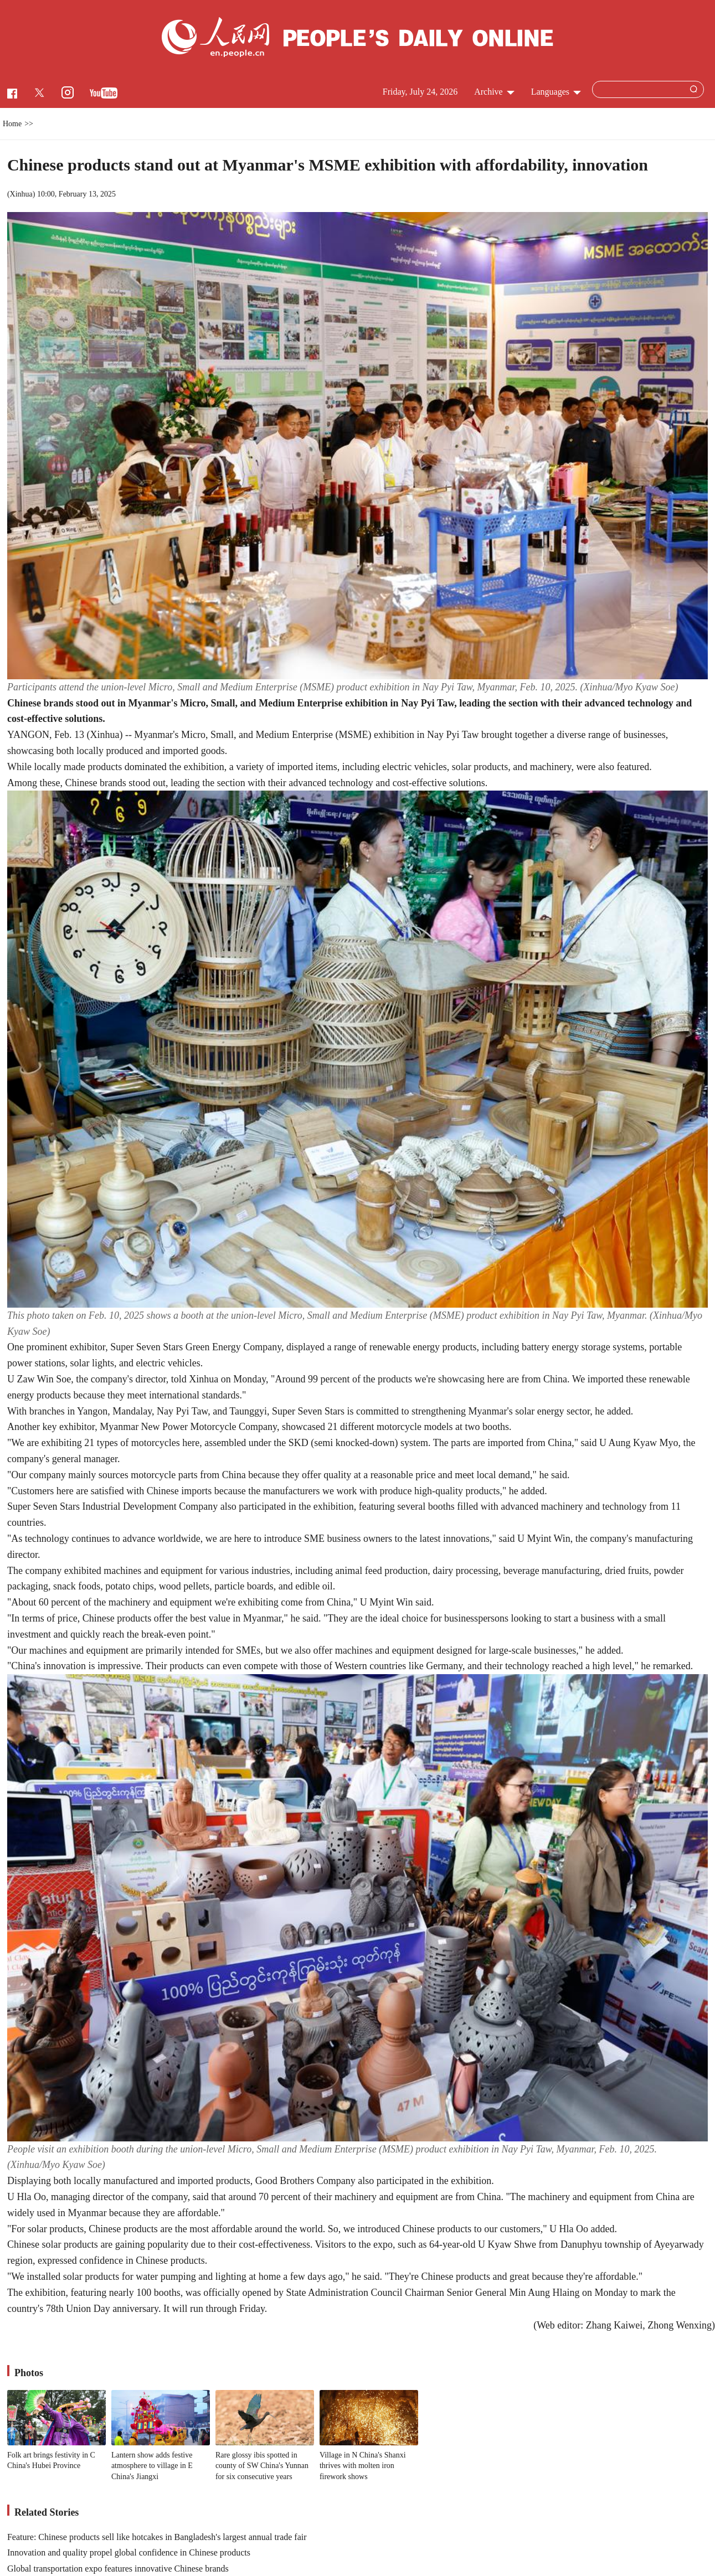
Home (12, 124)
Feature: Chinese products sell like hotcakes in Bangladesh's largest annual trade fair (157, 2537)
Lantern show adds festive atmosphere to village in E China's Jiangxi (152, 2466)
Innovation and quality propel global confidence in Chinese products (128, 2552)
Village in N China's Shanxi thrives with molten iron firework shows (363, 2466)
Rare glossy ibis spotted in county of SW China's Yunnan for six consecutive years (261, 2466)
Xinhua (21, 194)
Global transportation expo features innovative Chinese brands (118, 2568)
